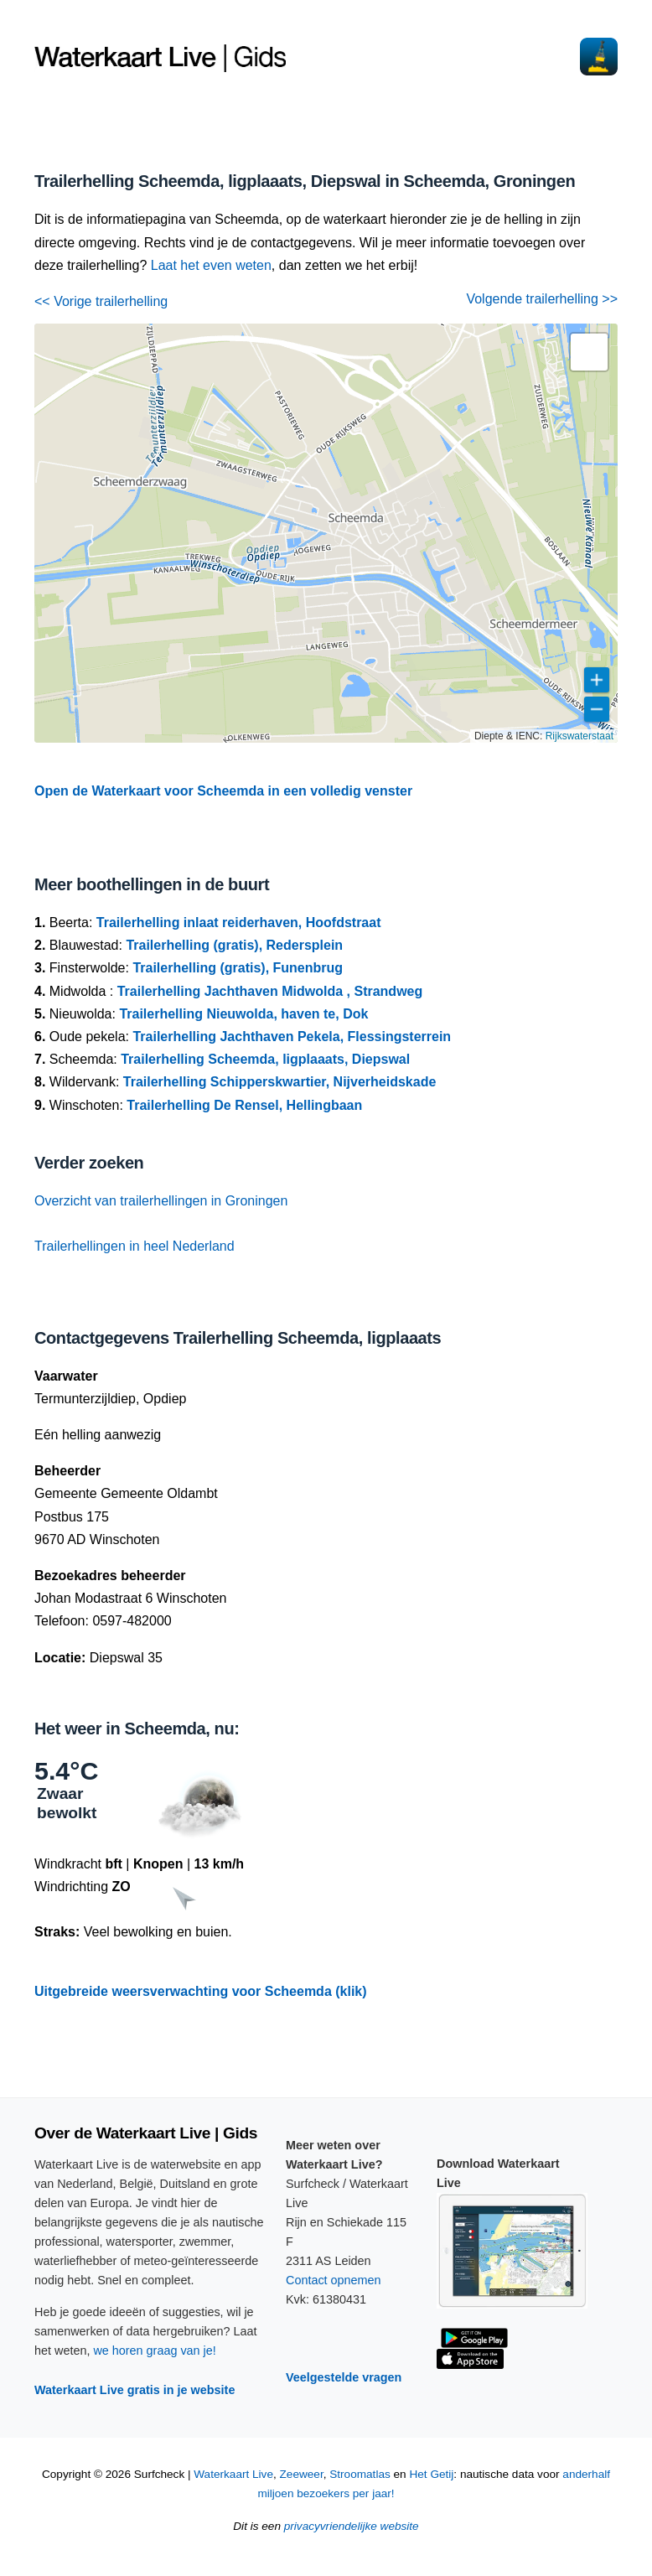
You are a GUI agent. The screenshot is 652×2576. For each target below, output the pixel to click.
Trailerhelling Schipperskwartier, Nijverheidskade (280, 1082)
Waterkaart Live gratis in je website (134, 2390)
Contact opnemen (333, 2280)
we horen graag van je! (154, 2350)
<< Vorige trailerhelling (101, 301)
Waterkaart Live (233, 2474)
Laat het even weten (211, 265)
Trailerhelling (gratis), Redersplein (234, 945)
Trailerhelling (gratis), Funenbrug (237, 968)
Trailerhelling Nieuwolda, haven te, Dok (243, 1014)
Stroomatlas (360, 2474)
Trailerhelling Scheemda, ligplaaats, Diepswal (265, 1059)
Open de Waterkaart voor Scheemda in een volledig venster (223, 791)
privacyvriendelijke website (351, 2526)
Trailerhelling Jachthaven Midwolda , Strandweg (270, 991)
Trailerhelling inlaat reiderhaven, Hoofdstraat (238, 922)
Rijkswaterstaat (579, 736)
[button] (589, 352)
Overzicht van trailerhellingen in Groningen (160, 1201)
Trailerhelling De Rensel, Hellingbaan (244, 1105)
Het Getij (431, 2474)
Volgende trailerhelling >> (542, 299)
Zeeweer (301, 2474)
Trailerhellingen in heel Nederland (134, 1246)
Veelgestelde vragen (343, 2377)
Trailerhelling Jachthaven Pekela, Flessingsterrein (291, 1036)
